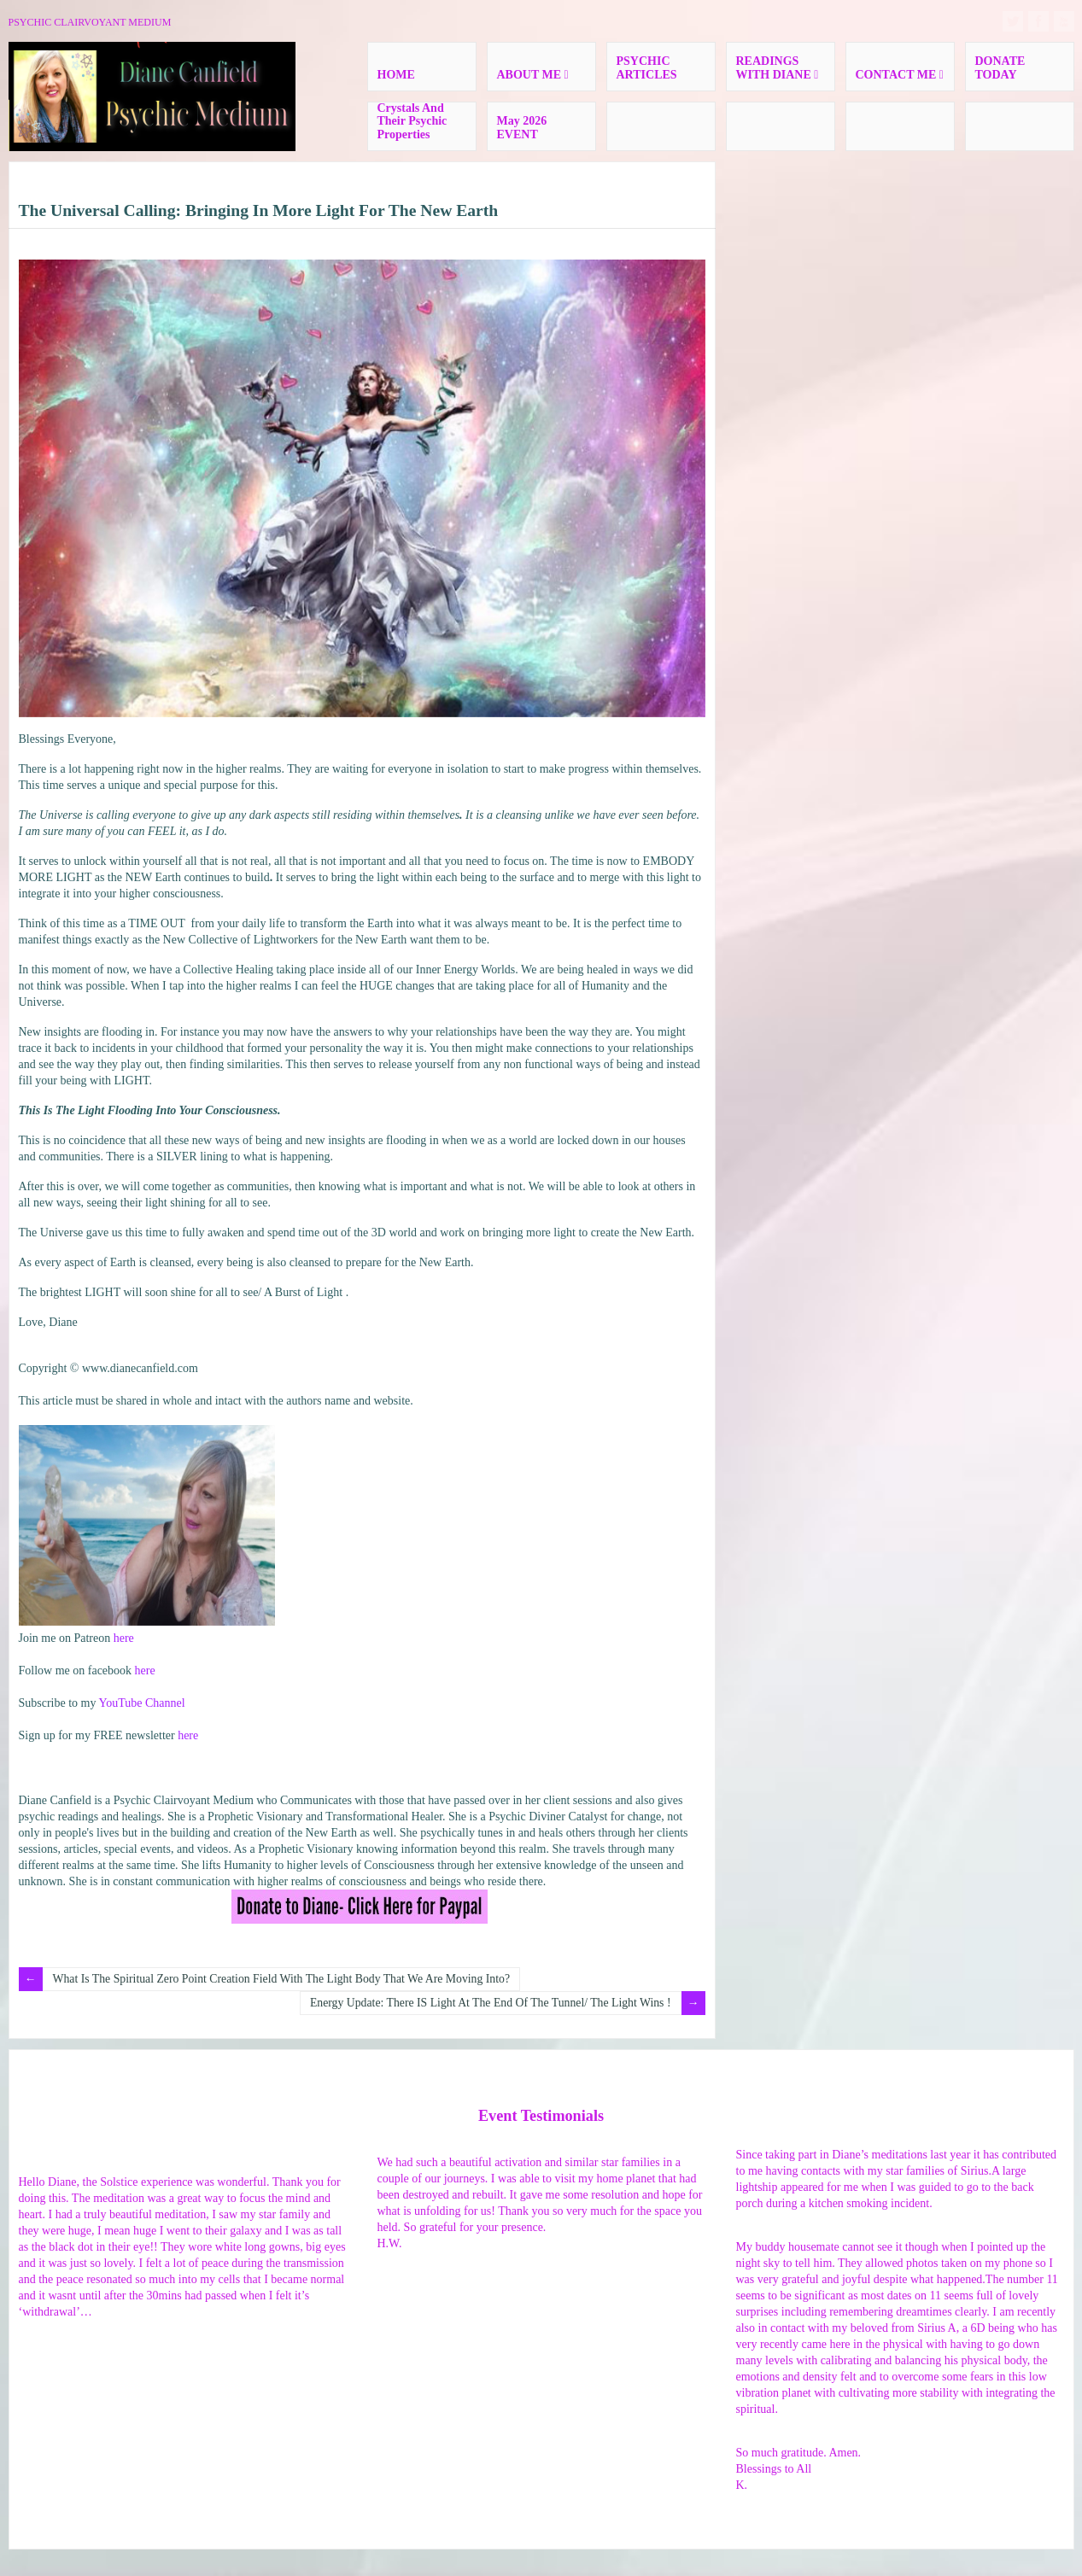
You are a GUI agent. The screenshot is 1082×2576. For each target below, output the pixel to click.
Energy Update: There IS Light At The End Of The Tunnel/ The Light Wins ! (486, 2002)
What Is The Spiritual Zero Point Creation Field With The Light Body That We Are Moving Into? (285, 1978)
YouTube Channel (141, 1703)
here (124, 1638)
